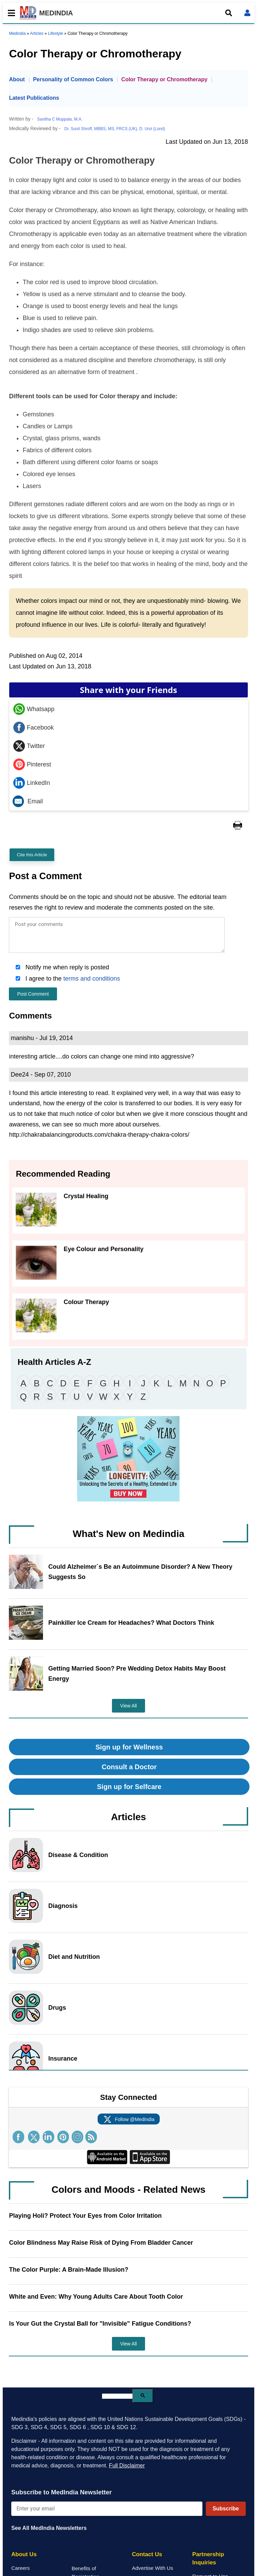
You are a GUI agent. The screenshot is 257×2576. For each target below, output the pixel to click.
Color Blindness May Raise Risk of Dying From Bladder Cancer (101, 2242)
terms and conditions (91, 978)
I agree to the (72, 978)
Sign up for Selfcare (129, 1786)
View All (128, 1705)
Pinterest (32, 764)
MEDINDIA (46, 13)
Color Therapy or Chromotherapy (164, 79)
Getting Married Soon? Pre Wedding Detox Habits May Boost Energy (137, 1673)
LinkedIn (31, 783)
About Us (24, 2554)
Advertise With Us (152, 2568)
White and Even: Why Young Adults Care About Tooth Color (96, 2296)
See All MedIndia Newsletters (49, 2528)
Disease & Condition (78, 1855)
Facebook (33, 727)
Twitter (29, 746)
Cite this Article (32, 854)
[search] (117, 2396)
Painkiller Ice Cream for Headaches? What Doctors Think (131, 1622)
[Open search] (228, 13)
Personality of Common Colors (73, 79)
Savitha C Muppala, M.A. (60, 119)
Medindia (17, 33)
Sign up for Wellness (129, 1747)
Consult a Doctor (129, 1767)
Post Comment (33, 994)
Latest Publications (34, 98)
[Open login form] (247, 13)
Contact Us (147, 2554)
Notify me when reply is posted (66, 967)
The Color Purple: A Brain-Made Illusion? (68, 2269)
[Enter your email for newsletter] (106, 2509)
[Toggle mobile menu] (9, 13)
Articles (36, 33)
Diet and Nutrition (74, 1956)
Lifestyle (55, 33)
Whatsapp (33, 709)
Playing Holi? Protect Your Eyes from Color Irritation (85, 2215)
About (17, 79)
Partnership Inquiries (208, 2558)
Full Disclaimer (127, 2465)
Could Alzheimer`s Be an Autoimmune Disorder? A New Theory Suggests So (140, 1571)
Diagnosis (62, 1905)
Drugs (57, 2007)
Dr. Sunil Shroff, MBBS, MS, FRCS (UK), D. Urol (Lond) (115, 128)
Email (28, 801)
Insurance (62, 2058)
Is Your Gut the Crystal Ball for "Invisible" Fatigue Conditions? (100, 2323)
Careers (20, 2568)
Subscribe (226, 2508)
